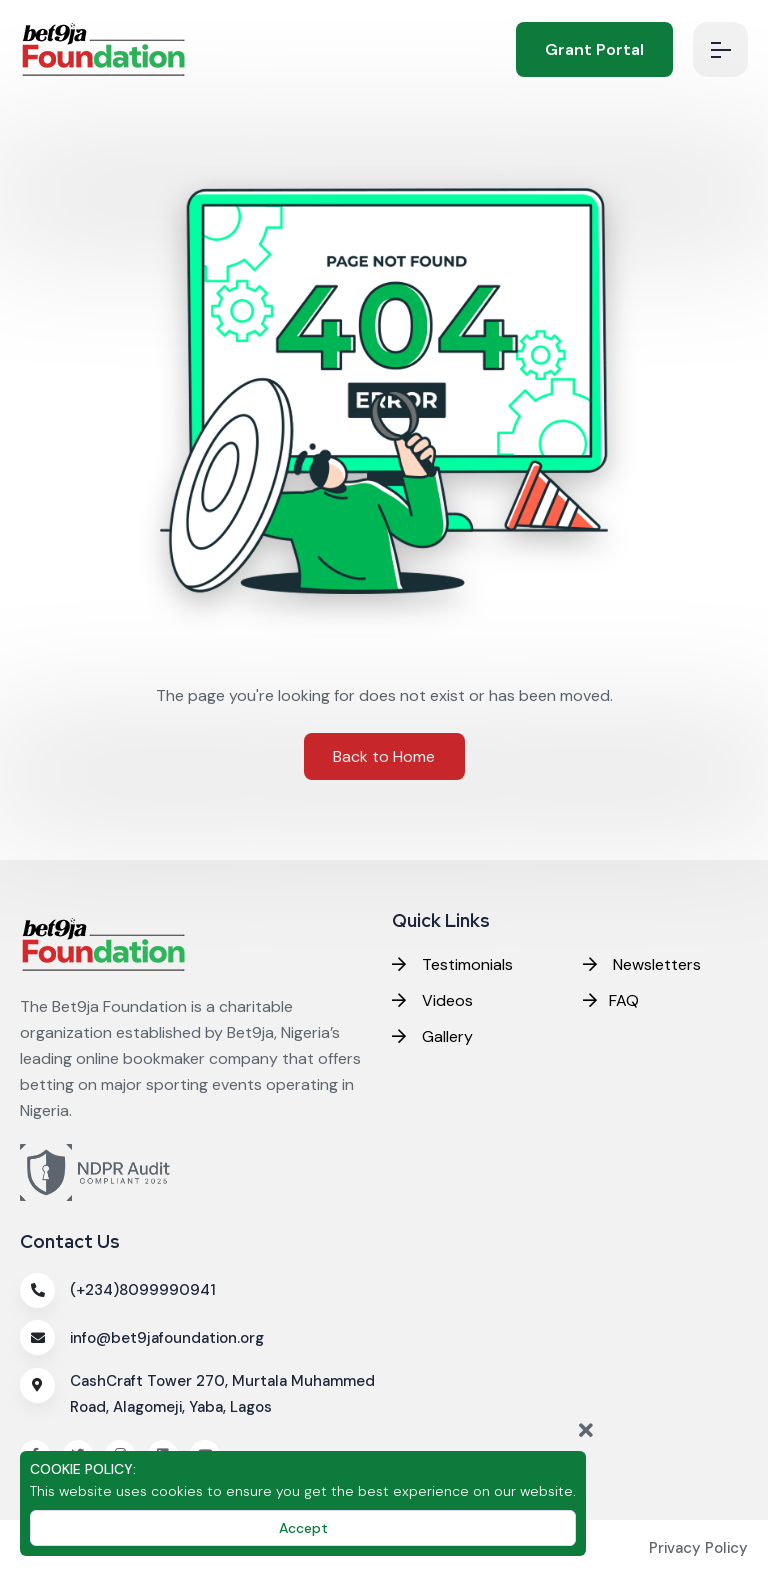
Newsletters (642, 964)
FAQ (611, 1000)
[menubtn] (720, 49)
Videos (432, 1000)
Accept (303, 1528)
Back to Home (384, 756)
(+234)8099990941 (143, 1290)
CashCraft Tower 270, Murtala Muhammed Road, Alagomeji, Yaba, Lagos (222, 1394)
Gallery (432, 1036)
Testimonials (452, 964)
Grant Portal (594, 49)
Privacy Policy (698, 1548)
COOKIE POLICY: (83, 1469)
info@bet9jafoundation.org (167, 1338)
